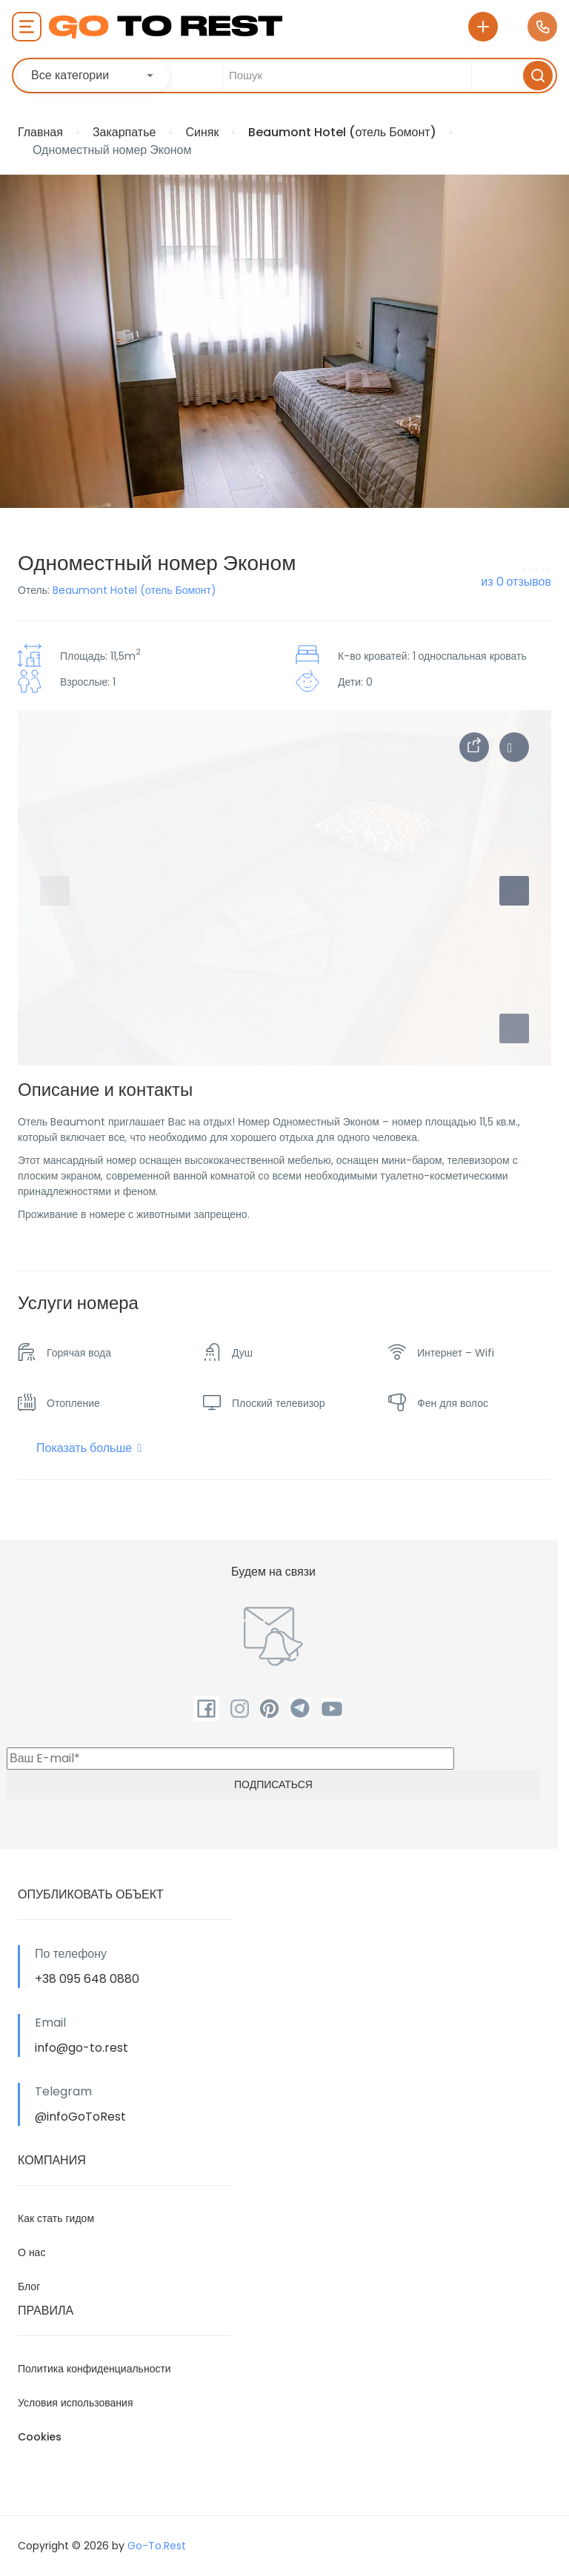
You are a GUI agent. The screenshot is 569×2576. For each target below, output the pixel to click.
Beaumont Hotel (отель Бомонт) (342, 132)
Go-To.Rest (156, 2545)
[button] (514, 1028)
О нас (31, 2252)
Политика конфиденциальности (94, 2368)
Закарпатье (124, 132)
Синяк (202, 132)
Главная (40, 132)
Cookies (39, 2436)
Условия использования (75, 2402)
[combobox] (94, 75)
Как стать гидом (56, 2218)
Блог (29, 2286)
